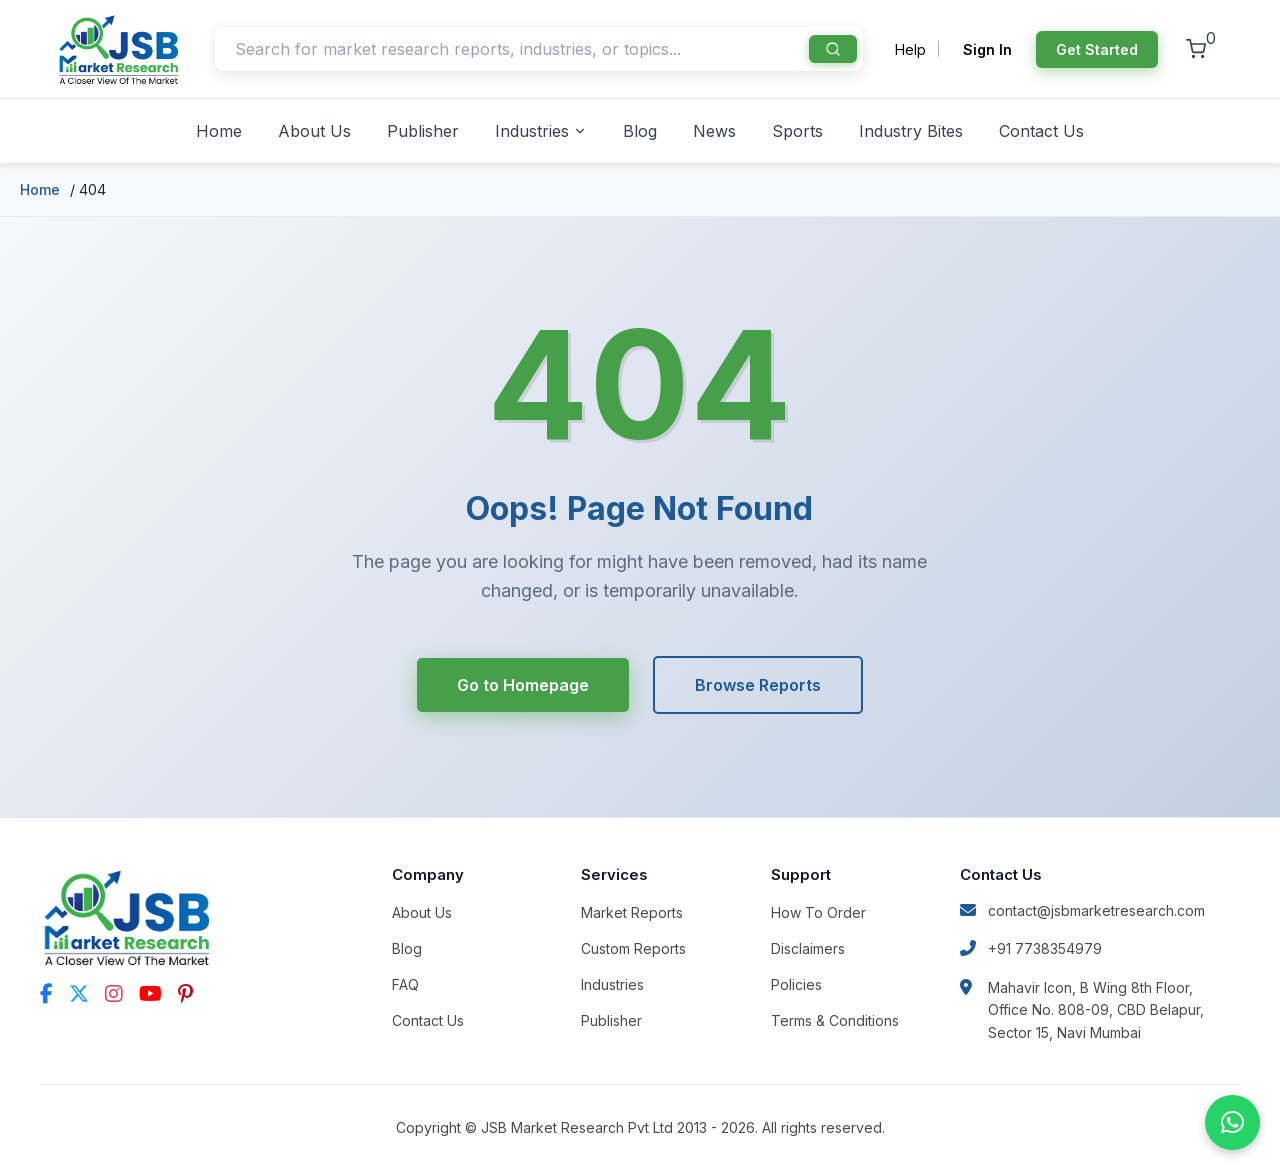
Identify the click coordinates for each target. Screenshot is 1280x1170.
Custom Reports (633, 948)
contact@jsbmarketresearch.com (1082, 910)
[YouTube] (150, 994)
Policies (796, 984)
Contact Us (1041, 131)
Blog (640, 131)
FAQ (405, 984)
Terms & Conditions (835, 1020)
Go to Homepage (522, 685)
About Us (314, 131)
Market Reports (632, 912)
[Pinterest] (185, 994)
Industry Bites (911, 131)
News (714, 131)
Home (219, 131)
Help (910, 49)
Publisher (423, 131)
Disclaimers (808, 948)
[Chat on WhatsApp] (1232, 1122)
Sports (797, 131)
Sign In (987, 49)
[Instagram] (114, 994)
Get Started (1097, 49)
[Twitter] (79, 994)
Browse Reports (758, 685)
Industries (541, 131)
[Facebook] (46, 994)
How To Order (818, 912)
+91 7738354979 (1031, 948)
